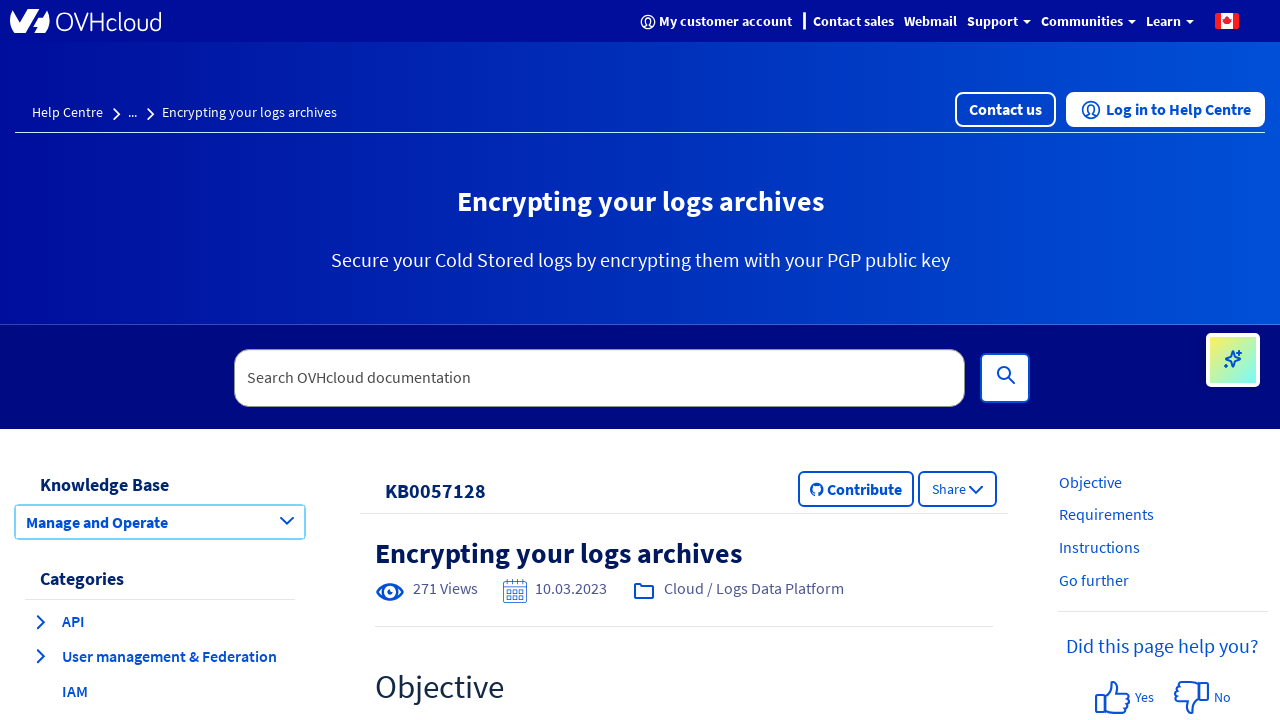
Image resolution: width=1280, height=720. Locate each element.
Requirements (1106, 514)
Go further (1094, 580)
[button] (1227, 20)
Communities (1088, 21)
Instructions (1099, 547)
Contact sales (853, 21)
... (132, 112)
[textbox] (600, 378)
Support (999, 21)
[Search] (1005, 378)
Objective (1090, 482)
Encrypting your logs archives (249, 112)
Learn (1170, 21)
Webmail (930, 21)
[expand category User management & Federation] (40, 656)
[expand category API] (40, 622)
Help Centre (67, 112)
